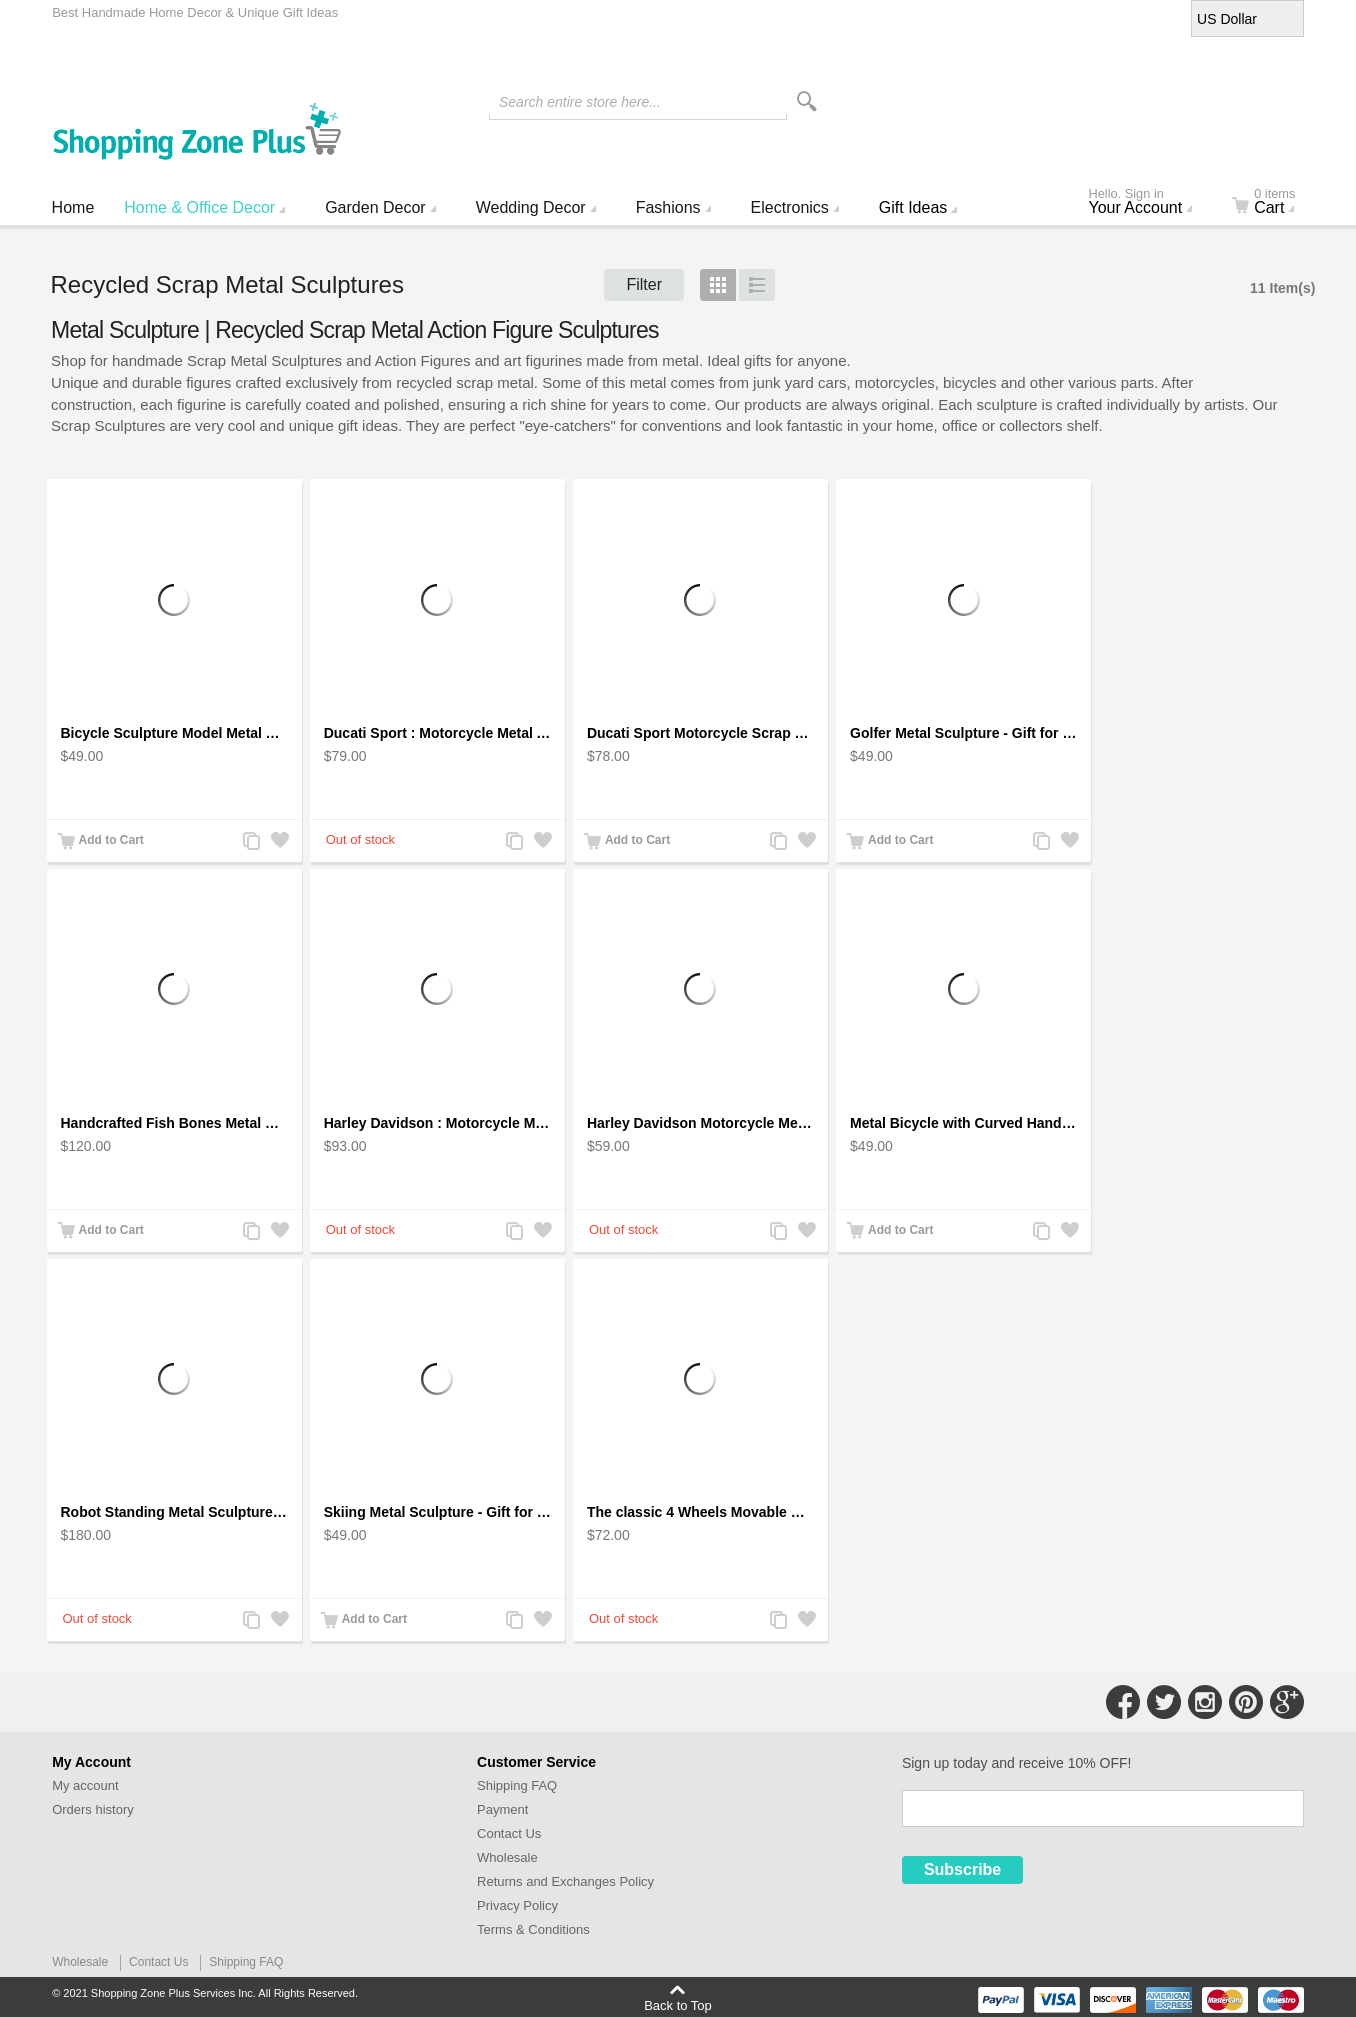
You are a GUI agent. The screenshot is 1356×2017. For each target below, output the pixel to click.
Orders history (93, 1809)
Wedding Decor (531, 207)
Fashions (668, 207)
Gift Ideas (913, 207)
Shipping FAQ (517, 1785)
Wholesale (507, 1857)
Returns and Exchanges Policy (565, 1881)
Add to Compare (251, 842)
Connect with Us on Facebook (1123, 1702)
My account (85, 1785)
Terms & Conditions (533, 1929)
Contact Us (509, 1833)
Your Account (1148, 203)
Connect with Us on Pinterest (1246, 1702)
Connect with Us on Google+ (1287, 1702)
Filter (644, 284)
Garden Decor (375, 207)
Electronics (790, 207)
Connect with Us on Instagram (1205, 1702)
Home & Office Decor (199, 207)
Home (73, 207)
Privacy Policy (517, 1905)
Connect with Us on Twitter (1164, 1702)
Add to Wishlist (279, 842)
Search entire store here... (580, 102)
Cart (1275, 203)
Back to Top (678, 2005)
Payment (502, 1809)
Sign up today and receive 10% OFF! (1017, 1763)
